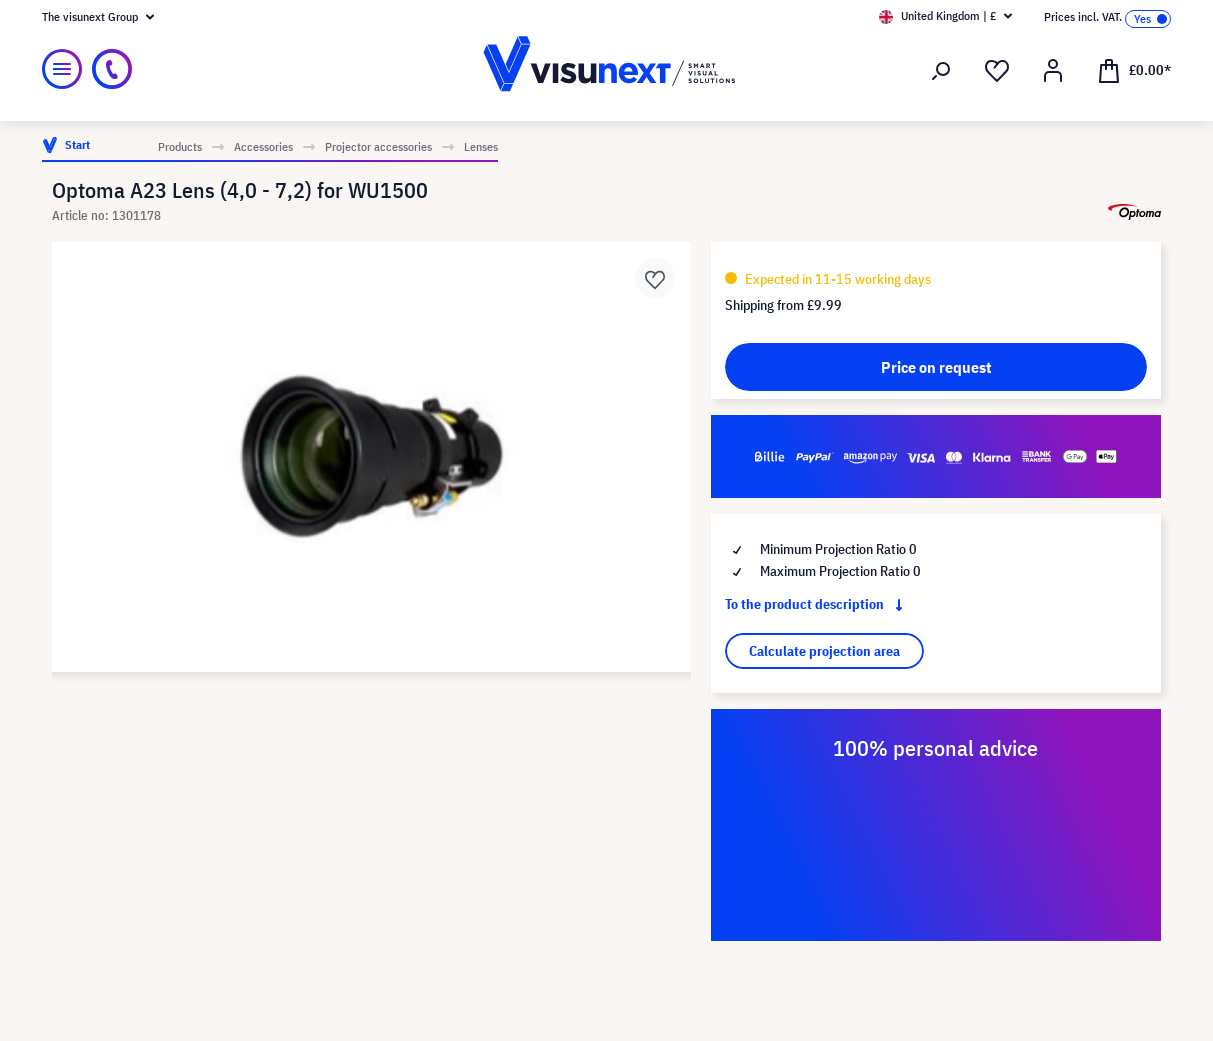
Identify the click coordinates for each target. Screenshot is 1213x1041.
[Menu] (62, 69)
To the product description (818, 604)
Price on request (936, 367)
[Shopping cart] (1134, 69)
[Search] (941, 71)
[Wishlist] (997, 71)
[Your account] (1053, 71)
